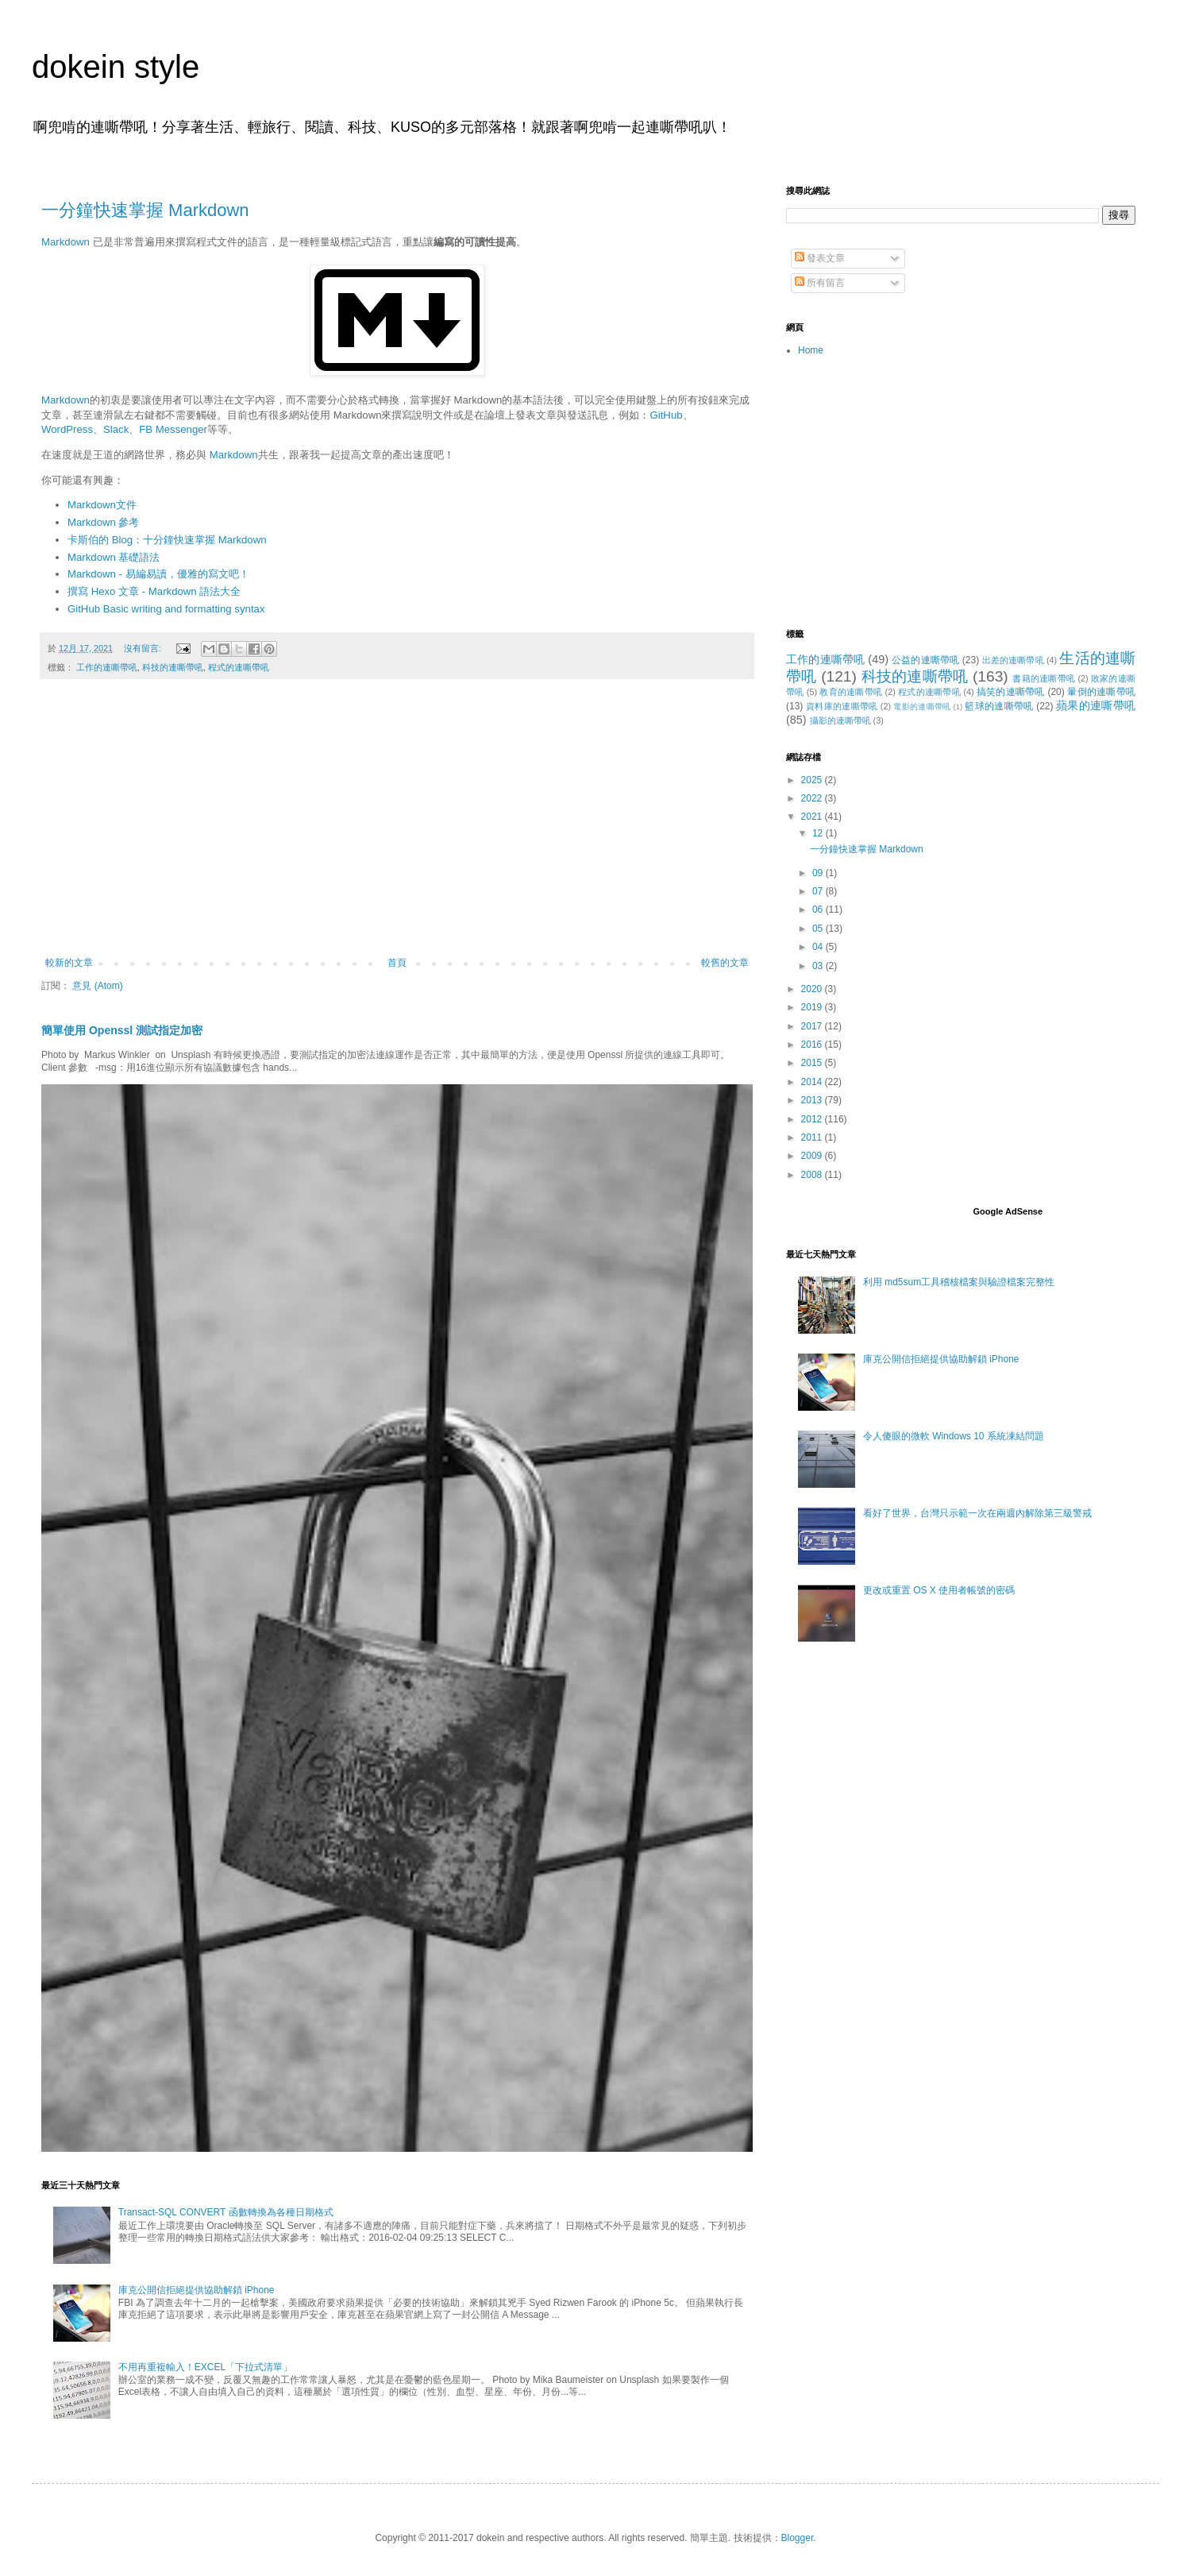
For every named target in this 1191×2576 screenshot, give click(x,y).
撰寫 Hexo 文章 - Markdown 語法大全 (154, 591)
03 (819, 965)
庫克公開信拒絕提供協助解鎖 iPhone (196, 2290)
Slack (116, 429)
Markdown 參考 (103, 522)
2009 (813, 1155)
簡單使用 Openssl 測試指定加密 (121, 1030)
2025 (813, 780)
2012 (813, 1119)
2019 (813, 1007)
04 (819, 946)
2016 (813, 1044)
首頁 (397, 962)
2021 (813, 816)
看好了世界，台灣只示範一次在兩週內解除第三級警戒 (977, 1513)
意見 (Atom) (97, 985)
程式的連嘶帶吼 (238, 667)
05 (819, 928)
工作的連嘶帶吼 (106, 667)
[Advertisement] (397, 826)
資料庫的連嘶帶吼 (842, 706)
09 (819, 873)
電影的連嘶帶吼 (921, 706)
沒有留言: (144, 648)
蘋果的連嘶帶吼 (1095, 705)
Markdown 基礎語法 (113, 557)
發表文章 (820, 258)
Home (810, 350)
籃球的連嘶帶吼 (999, 706)
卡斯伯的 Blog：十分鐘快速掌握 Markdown (167, 540)
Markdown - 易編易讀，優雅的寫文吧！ (158, 574)
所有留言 (820, 282)
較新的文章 (69, 962)
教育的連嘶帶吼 (850, 692)
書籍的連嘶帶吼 (1043, 678)
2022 (813, 798)
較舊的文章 (725, 962)
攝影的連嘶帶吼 (840, 720)
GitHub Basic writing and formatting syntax (165, 609)
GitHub (666, 415)
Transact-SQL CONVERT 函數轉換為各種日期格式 (225, 2212)
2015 (813, 1062)
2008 (813, 1174)
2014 (813, 1081)
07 (819, 891)
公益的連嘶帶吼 (925, 660)
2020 (813, 988)
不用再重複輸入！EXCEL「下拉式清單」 (205, 2367)
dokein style (115, 66)
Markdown (65, 242)
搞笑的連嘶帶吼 (1011, 691)
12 (819, 833)
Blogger (797, 2537)
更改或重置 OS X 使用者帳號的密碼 (939, 1590)
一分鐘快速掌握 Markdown (145, 210)
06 (819, 909)
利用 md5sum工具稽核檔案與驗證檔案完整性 (958, 1282)
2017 (813, 1026)
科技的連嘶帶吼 (172, 667)
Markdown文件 (102, 505)
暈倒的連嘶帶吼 (1101, 691)
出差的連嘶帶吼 (1013, 660)
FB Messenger (173, 429)
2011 (813, 1137)
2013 (813, 1100)
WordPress (67, 429)
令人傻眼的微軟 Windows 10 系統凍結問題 (953, 1436)
